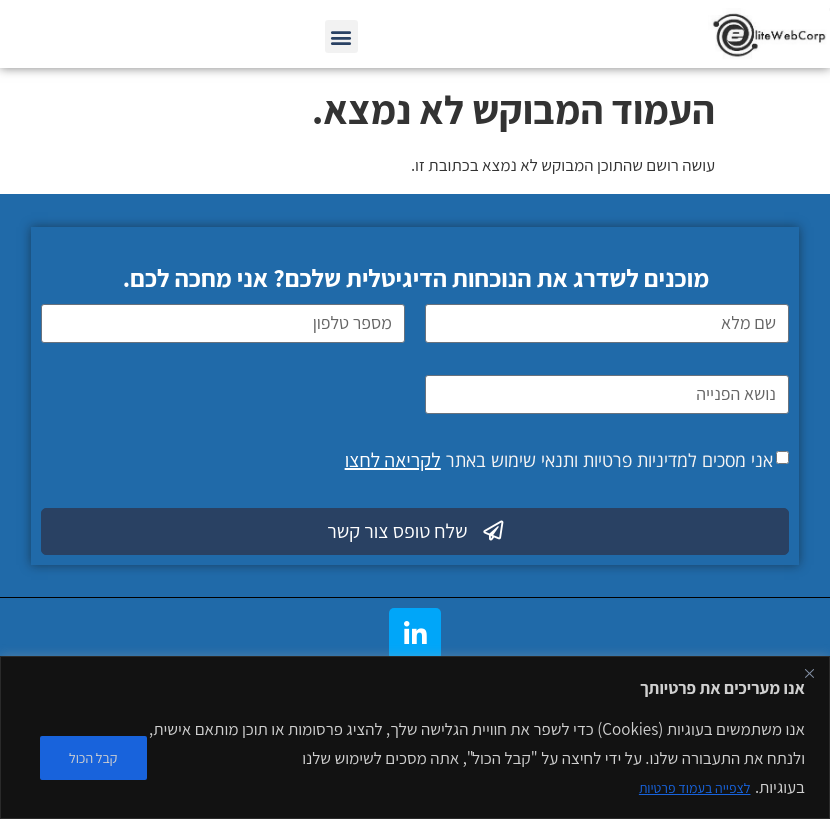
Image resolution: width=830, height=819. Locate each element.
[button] (341, 36)
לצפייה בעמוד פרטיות (695, 788)
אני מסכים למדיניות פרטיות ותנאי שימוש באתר (559, 460)
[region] (415, 737)
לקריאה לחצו (393, 460)
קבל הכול (93, 758)
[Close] (809, 673)
